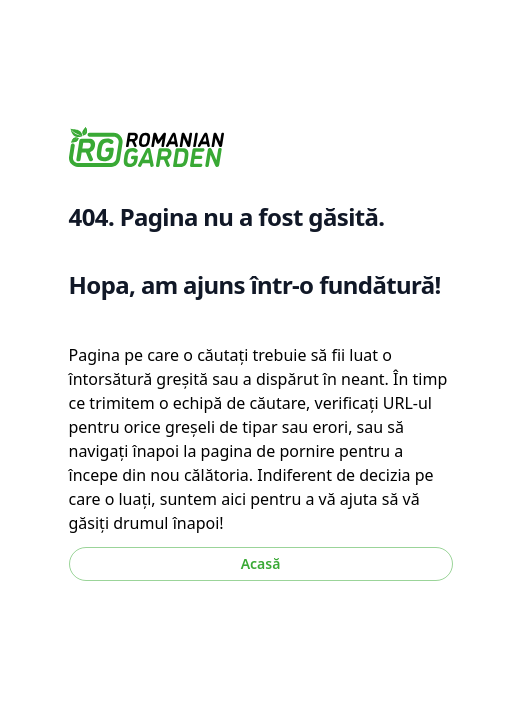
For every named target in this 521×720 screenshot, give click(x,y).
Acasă (261, 563)
